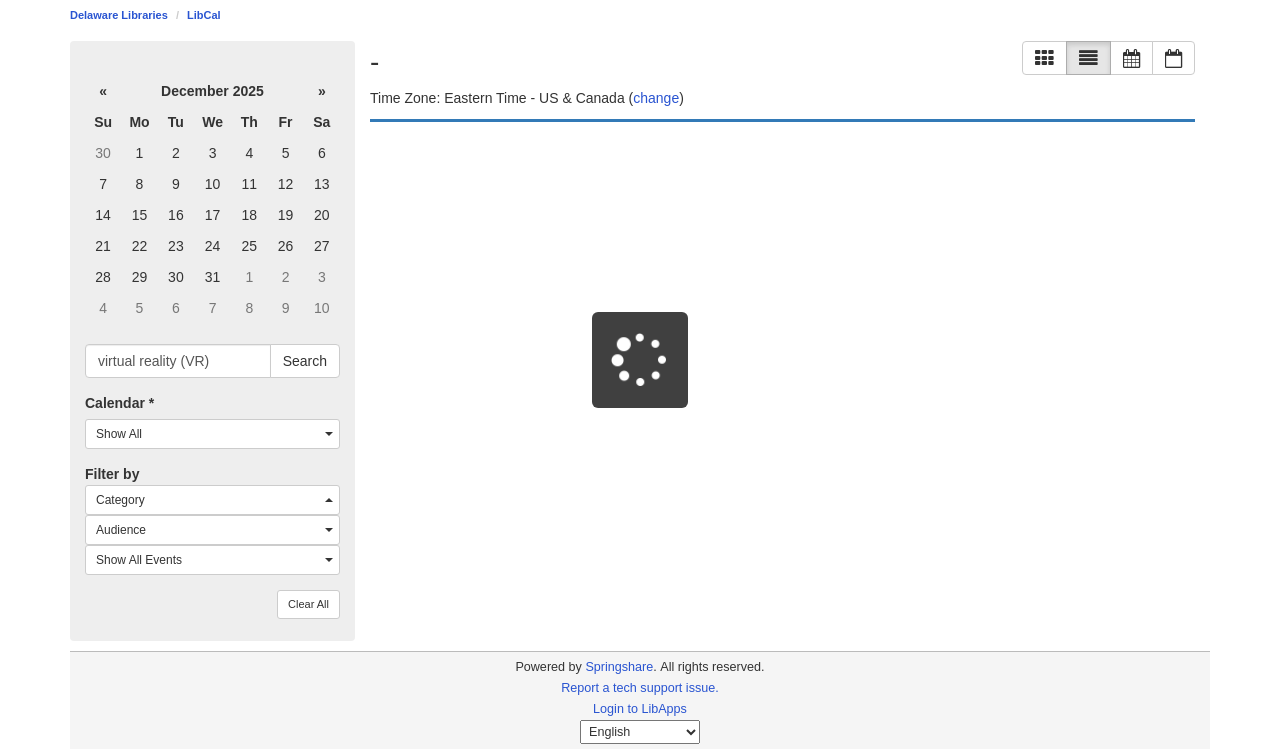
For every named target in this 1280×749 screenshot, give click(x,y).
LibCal (204, 15)
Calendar (119, 403)
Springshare (619, 667)
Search (305, 361)
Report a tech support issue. (640, 688)
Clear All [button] (308, 604)
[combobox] (212, 434)
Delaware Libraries (119, 15)
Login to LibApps (640, 709)
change (656, 98)
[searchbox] (178, 361)
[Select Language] (640, 732)
